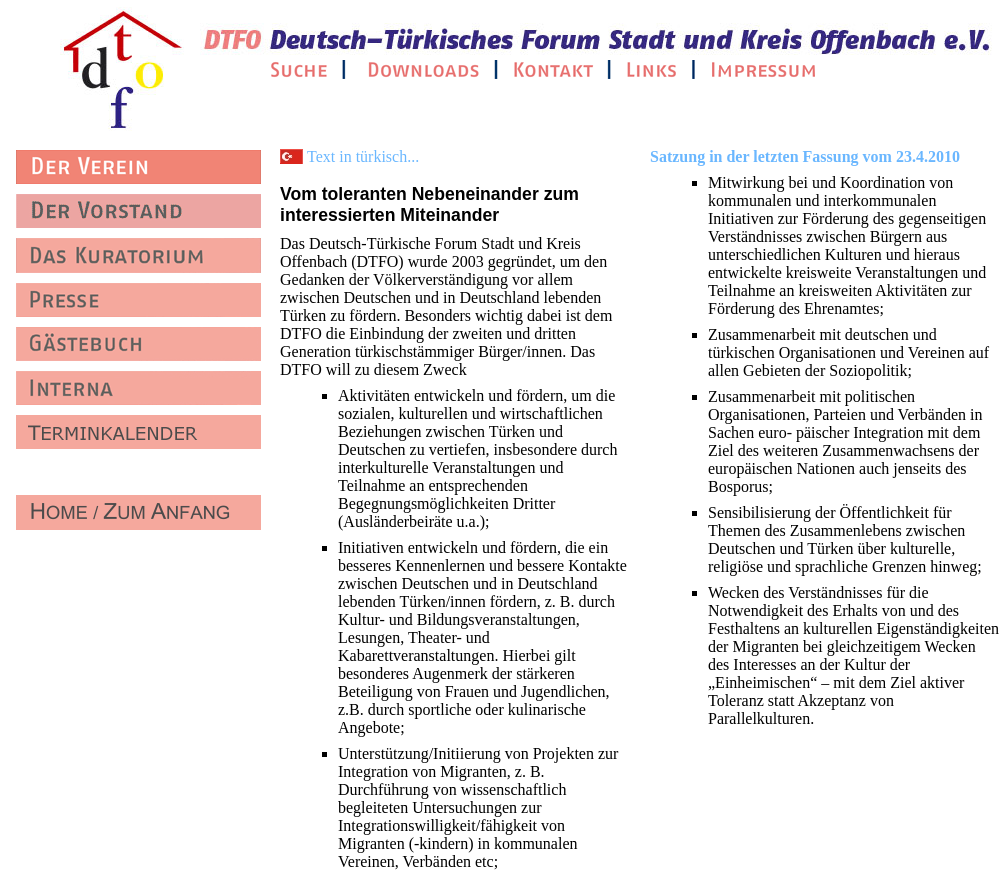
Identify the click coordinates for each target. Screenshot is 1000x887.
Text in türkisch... (363, 156)
